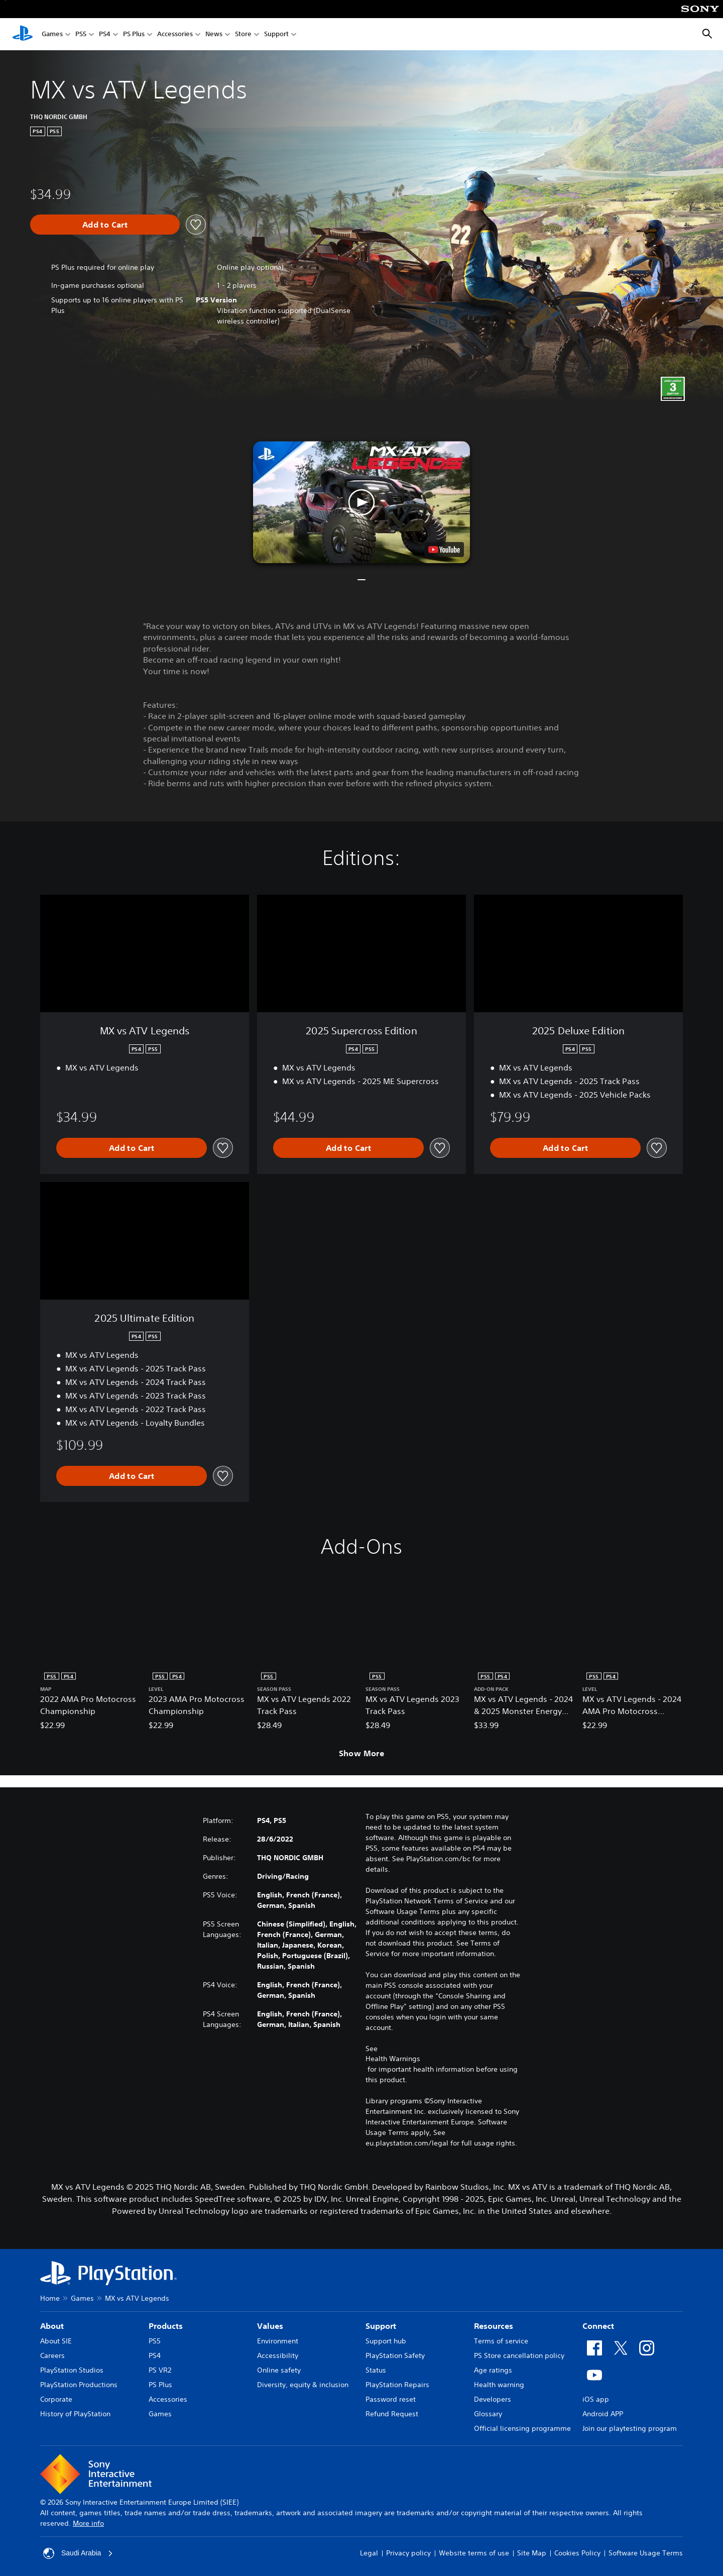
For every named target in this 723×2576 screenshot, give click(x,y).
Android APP (602, 2413)
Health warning (499, 2384)
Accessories (175, 34)
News (213, 34)
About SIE (56, 2340)
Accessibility (277, 2355)
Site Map (531, 2552)
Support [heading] (381, 2326)
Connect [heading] (598, 2326)
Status (376, 2370)
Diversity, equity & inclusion (302, 2384)
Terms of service (501, 2340)
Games (52, 34)
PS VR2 (160, 2370)
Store (243, 34)
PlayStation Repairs (397, 2384)
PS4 (104, 34)
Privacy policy (408, 2552)
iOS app (595, 2399)
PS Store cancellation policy (519, 2355)
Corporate (56, 2399)
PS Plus (134, 34)
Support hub (386, 2340)
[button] (361, 502)
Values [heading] (270, 2326)
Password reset (391, 2399)
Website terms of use (474, 2552)
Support (276, 34)
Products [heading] (166, 2326)
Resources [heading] (493, 2326)
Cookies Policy (577, 2552)
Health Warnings (393, 2058)
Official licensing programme (522, 2428)
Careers (52, 2355)
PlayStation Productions (78, 2384)
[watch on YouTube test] (444, 549)
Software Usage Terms (646, 2552)
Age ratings (493, 2370)
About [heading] (52, 2326)
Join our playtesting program (629, 2428)
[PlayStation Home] (22, 34)
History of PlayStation (75, 2413)
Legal (369, 2552)
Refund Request (392, 2413)
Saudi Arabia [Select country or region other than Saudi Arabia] (78, 2553)
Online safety (279, 2370)
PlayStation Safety (395, 2355)
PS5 (80, 34)
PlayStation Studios (71, 2370)
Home (50, 2298)
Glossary (488, 2413)
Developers (492, 2399)
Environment (277, 2340)
